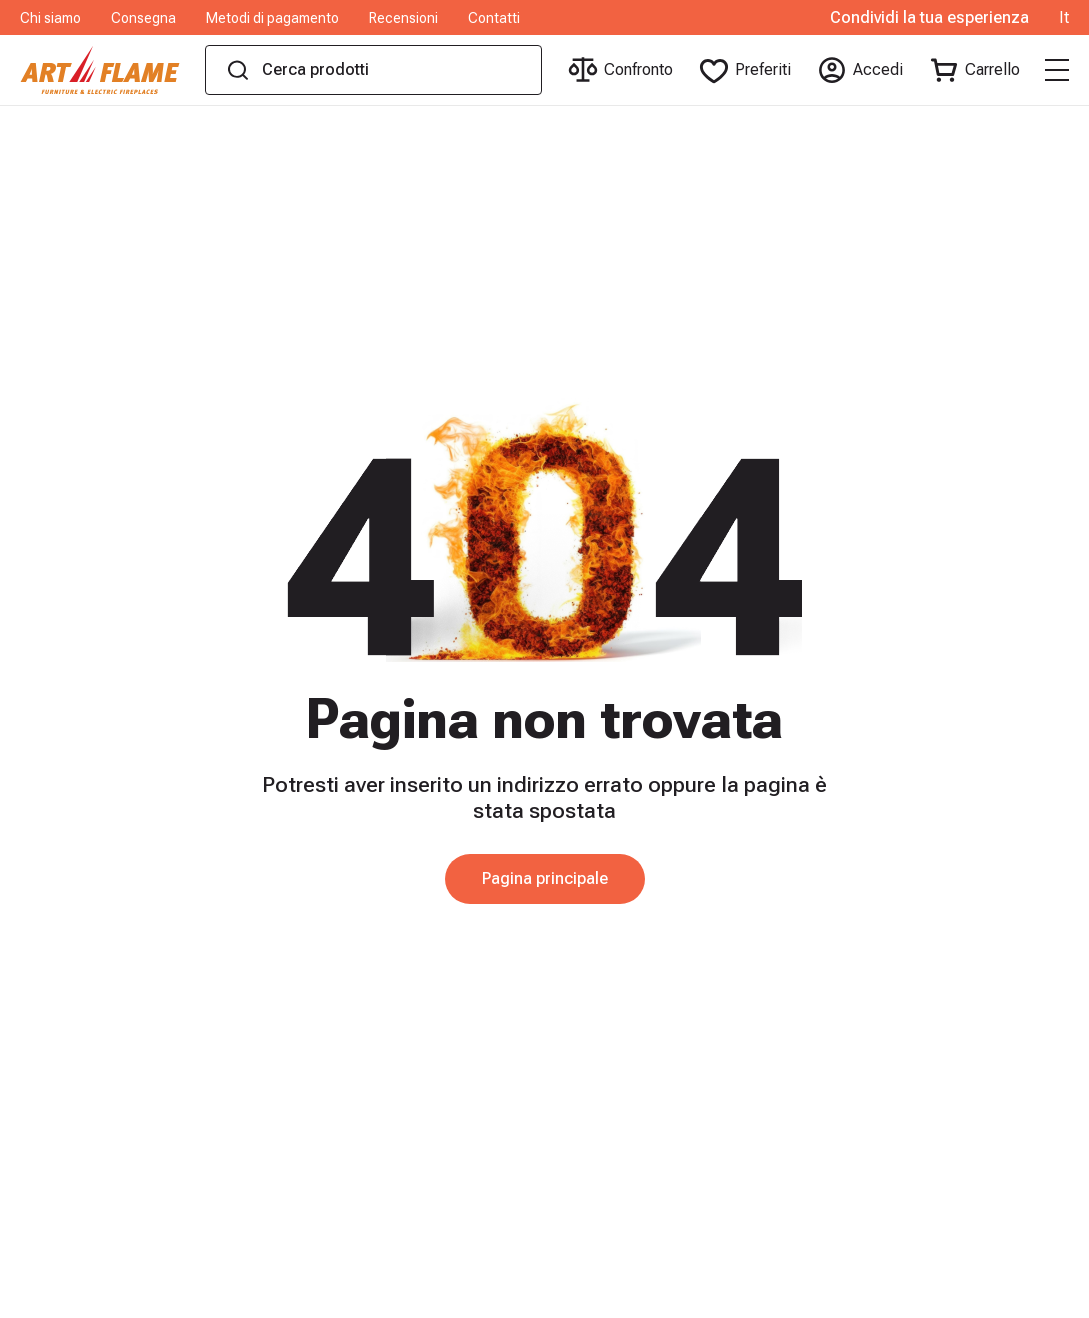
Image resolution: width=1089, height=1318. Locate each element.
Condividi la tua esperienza (929, 18)
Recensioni (403, 18)
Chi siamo (50, 18)
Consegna (143, 18)
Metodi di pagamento (272, 18)
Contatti (494, 18)
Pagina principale (545, 878)
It (1064, 18)
